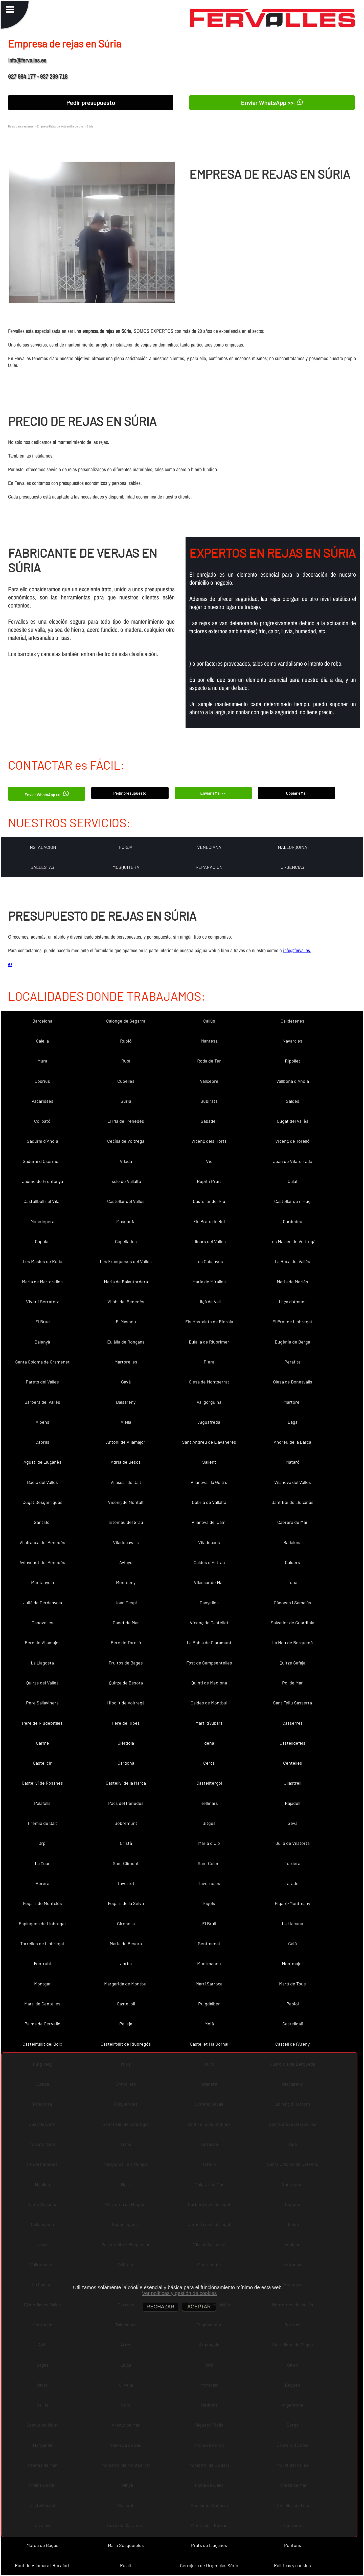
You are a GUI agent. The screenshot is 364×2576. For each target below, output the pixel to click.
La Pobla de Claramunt (209, 1642)
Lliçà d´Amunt (292, 1301)
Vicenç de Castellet (209, 1622)
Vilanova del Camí (209, 1522)
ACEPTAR (199, 2306)
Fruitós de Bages (126, 1662)
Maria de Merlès (292, 1281)
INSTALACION (42, 847)
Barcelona (42, 1021)
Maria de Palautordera (126, 1281)
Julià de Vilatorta (293, 1843)
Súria (126, 1101)
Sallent (209, 1462)
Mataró (293, 1462)
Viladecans (209, 1542)
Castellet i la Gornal (209, 2044)
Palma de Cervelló (42, 2023)
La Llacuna (292, 1923)
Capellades (126, 1241)
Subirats (209, 1101)
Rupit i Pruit (209, 1181)
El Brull (209, 1923)
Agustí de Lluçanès (42, 1462)
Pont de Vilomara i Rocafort (42, 2565)
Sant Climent (126, 1863)
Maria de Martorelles (42, 1281)
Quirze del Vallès (42, 1682)
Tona (292, 1582)
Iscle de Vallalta (125, 1181)
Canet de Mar (126, 1622)
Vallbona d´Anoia (292, 1081)
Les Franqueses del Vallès (126, 1261)
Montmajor (292, 1963)
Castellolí (126, 2003)
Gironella (126, 1923)
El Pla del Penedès (125, 1121)
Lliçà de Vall (209, 1301)
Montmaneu (209, 1963)
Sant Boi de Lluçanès (292, 1502)
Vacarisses (42, 1101)
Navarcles (292, 1041)
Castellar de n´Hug (292, 1201)
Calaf (293, 1181)
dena (209, 1743)
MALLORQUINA (292, 847)
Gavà (126, 1381)
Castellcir (42, 1763)
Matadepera (42, 1221)
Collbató (42, 1121)
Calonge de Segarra (125, 1021)
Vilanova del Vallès (292, 1482)
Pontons (292, 2545)
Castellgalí (292, 2023)
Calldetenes (292, 1021)
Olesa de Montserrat (209, 1381)
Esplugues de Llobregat (42, 1923)
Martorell (293, 1402)
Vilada (126, 1161)
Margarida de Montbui (126, 1983)
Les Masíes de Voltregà (292, 1241)
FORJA (125, 847)
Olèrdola (126, 1743)
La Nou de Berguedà (292, 1642)
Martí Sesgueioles (126, 2545)
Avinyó (125, 1562)
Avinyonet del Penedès (42, 1562)
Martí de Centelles (42, 2003)
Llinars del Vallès (209, 1241)
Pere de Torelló (126, 1642)
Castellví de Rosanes (42, 1783)
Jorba (126, 1963)
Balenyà (42, 1342)
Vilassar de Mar (209, 1582)
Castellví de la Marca (126, 1783)
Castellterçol (209, 1783)
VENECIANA (209, 847)
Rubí (125, 1061)
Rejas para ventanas (21, 126)
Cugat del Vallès (292, 1121)
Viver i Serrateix (42, 1301)
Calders (292, 1562)
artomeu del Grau (125, 1522)
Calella (42, 1041)
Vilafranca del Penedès (42, 1542)
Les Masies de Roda (42, 1261)
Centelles (292, 1763)
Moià (209, 2023)
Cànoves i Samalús (292, 1602)
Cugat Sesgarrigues (42, 1502)
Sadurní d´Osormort (42, 1161)
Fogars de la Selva (126, 1903)
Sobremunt (126, 1823)
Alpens (42, 1422)
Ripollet (292, 1061)
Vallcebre (209, 1081)
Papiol (292, 2003)
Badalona (292, 1542)
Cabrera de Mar (292, 1522)
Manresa (209, 1041)
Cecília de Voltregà (125, 1141)
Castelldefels (292, 1743)
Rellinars (209, 1803)
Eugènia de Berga (292, 1342)
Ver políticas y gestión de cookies (179, 2293)
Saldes (292, 1101)
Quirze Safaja (292, 1662)
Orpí (42, 1843)
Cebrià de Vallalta (209, 1502)
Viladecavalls (126, 1542)
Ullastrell (292, 1783)
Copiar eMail (296, 793)
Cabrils (42, 1442)
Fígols (209, 1903)
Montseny (125, 1582)
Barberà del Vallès (42, 1402)
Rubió (126, 1041)
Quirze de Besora (126, 1682)
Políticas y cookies (292, 2565)
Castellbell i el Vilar (42, 1201)
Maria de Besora (126, 1943)
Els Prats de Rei (209, 1221)
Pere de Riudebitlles (42, 1723)
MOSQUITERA (125, 867)
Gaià (292, 1943)
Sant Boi (42, 1522)
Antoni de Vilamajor (125, 1442)
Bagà (293, 1422)
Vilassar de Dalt (125, 1482)
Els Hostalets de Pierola (209, 1321)
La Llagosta (42, 1662)
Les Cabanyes (209, 1261)
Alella (126, 1422)
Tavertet (125, 1883)
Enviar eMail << (213, 792)
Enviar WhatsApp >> (272, 102)
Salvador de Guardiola (292, 1622)
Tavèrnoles (209, 1883)
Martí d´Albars (209, 1723)
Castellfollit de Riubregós (126, 2044)
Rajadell (292, 1803)
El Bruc (42, 1321)
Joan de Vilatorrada (292, 1161)
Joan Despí (126, 1602)
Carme (42, 1743)
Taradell (293, 1883)
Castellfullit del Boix (42, 2044)
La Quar (42, 1863)
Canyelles (209, 1602)
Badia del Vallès (42, 1482)
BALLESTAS (42, 867)
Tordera (292, 1863)
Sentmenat (209, 1943)
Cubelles (125, 1081)
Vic (209, 1161)
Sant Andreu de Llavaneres (209, 1442)
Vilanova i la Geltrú (209, 1482)
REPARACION (209, 867)
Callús (209, 1021)
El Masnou (126, 1321)
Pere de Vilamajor (42, 1642)
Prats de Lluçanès (209, 2545)
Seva (293, 1823)
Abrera (42, 1883)
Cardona (126, 1763)
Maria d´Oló (209, 1843)
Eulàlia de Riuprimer (209, 1342)
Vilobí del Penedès (125, 1301)
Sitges (209, 1823)
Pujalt (125, 2565)
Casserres (292, 1723)
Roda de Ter (209, 1061)
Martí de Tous (292, 1983)
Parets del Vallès (42, 1381)
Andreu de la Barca (292, 1442)
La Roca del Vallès (292, 1261)
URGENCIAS (292, 867)
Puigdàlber (209, 2003)
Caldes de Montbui (209, 1702)
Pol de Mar (292, 1682)
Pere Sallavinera (42, 1702)
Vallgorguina (209, 1402)
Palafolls (42, 1803)
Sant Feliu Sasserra (292, 1702)
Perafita (292, 1362)
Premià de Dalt (42, 1823)
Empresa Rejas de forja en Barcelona (59, 126)
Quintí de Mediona (209, 1682)
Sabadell (209, 1121)
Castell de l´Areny (292, 2044)
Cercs (209, 1763)
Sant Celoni (209, 1863)
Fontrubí (42, 1963)
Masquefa (125, 1221)
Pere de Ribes (126, 1723)
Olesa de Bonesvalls (292, 1381)
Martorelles (126, 1362)
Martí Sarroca (209, 1983)
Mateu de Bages (42, 2545)
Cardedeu (292, 1221)
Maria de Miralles (209, 1281)
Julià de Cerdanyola (42, 1602)
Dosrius (42, 1081)
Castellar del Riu (209, 1201)
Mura (42, 1061)
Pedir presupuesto (90, 102)
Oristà (126, 1843)
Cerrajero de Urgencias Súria (209, 2565)
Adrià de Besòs (126, 1462)
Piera (209, 1362)
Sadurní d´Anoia (42, 1141)
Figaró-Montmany (292, 1903)
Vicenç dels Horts (209, 1141)
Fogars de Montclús (42, 1903)
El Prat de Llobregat (292, 1321)
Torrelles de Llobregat (42, 1943)
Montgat (42, 1983)
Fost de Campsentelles (209, 1662)
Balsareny (125, 1402)
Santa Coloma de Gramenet (42, 1362)
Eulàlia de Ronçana (126, 1342)
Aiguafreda (209, 1422)
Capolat (42, 1241)
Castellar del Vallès (126, 1201)
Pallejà (125, 2023)
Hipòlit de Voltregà (126, 1702)
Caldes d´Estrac (209, 1562)
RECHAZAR (160, 2306)
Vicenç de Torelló (292, 1141)
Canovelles (42, 1622)
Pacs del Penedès (126, 1803)
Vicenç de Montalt (126, 1502)
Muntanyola (42, 1582)
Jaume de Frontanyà (42, 1181)
